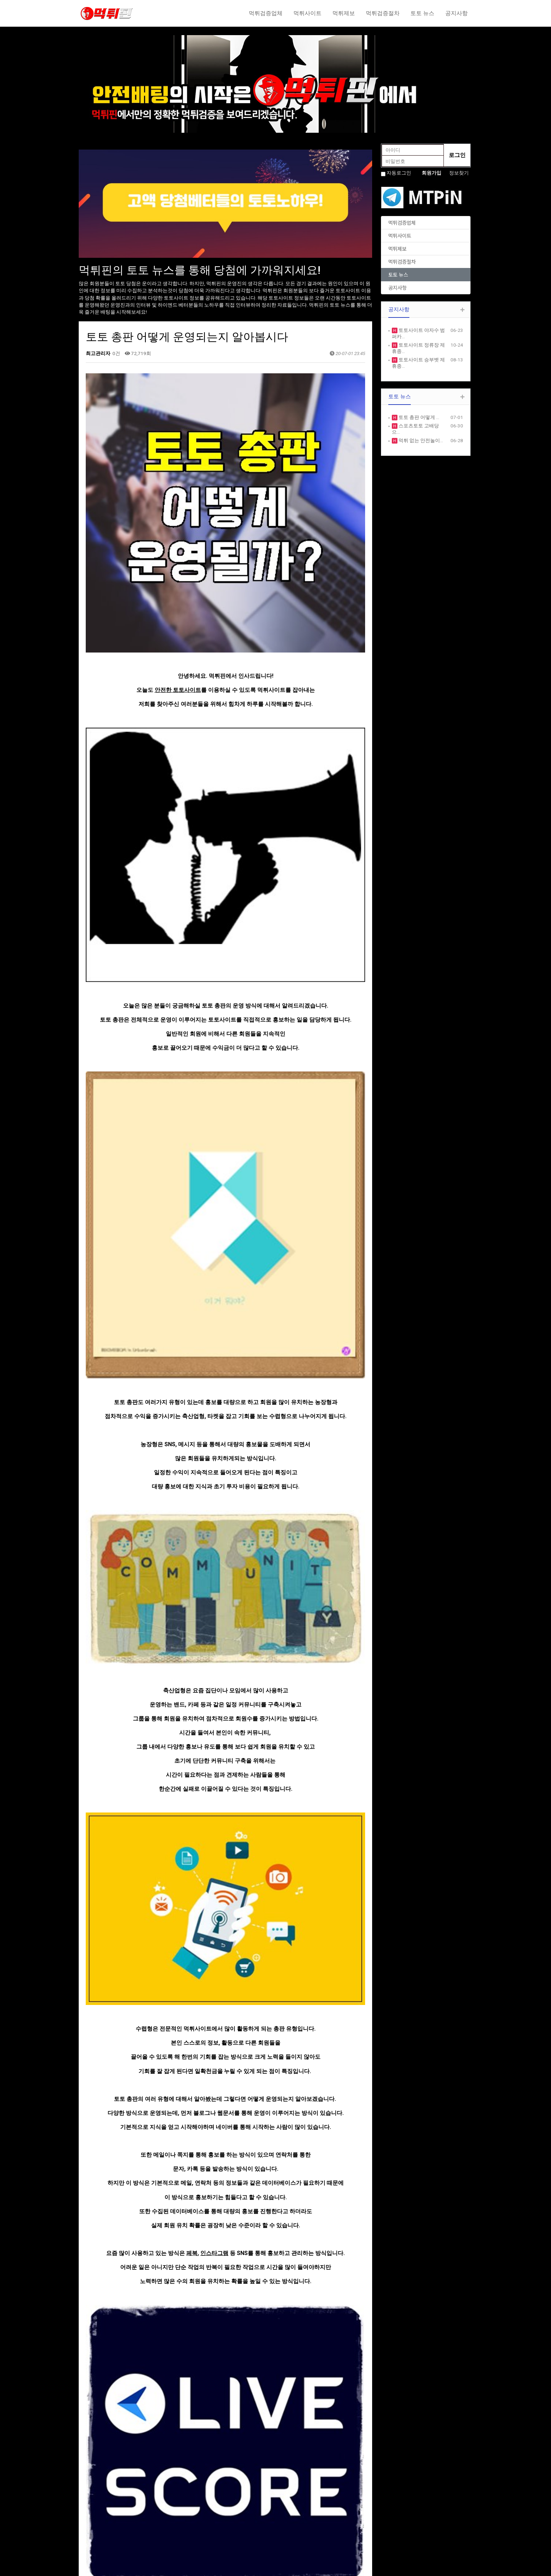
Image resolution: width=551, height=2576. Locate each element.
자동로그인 (399, 173)
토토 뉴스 (422, 13)
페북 (191, 1675)
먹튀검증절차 (383, 13)
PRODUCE (191, 2518)
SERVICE (190, 2510)
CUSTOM (190, 2532)
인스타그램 (214, 1675)
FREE (286, 2510)
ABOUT (188, 2503)
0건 (115, 353)
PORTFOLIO (193, 2525)
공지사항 (456, 13)
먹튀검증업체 (266, 13)
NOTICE (289, 2503)
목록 (352, 2333)
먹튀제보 (343, 13)
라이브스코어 (213, 1909)
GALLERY (290, 2518)
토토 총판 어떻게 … (418, 417)
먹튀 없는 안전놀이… (420, 440)
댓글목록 (98, 2385)
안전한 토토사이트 (178, 568)
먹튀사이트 (307, 13)
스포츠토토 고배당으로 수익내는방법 (156, 2355)
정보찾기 (459, 173)
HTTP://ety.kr (295, 2567)
